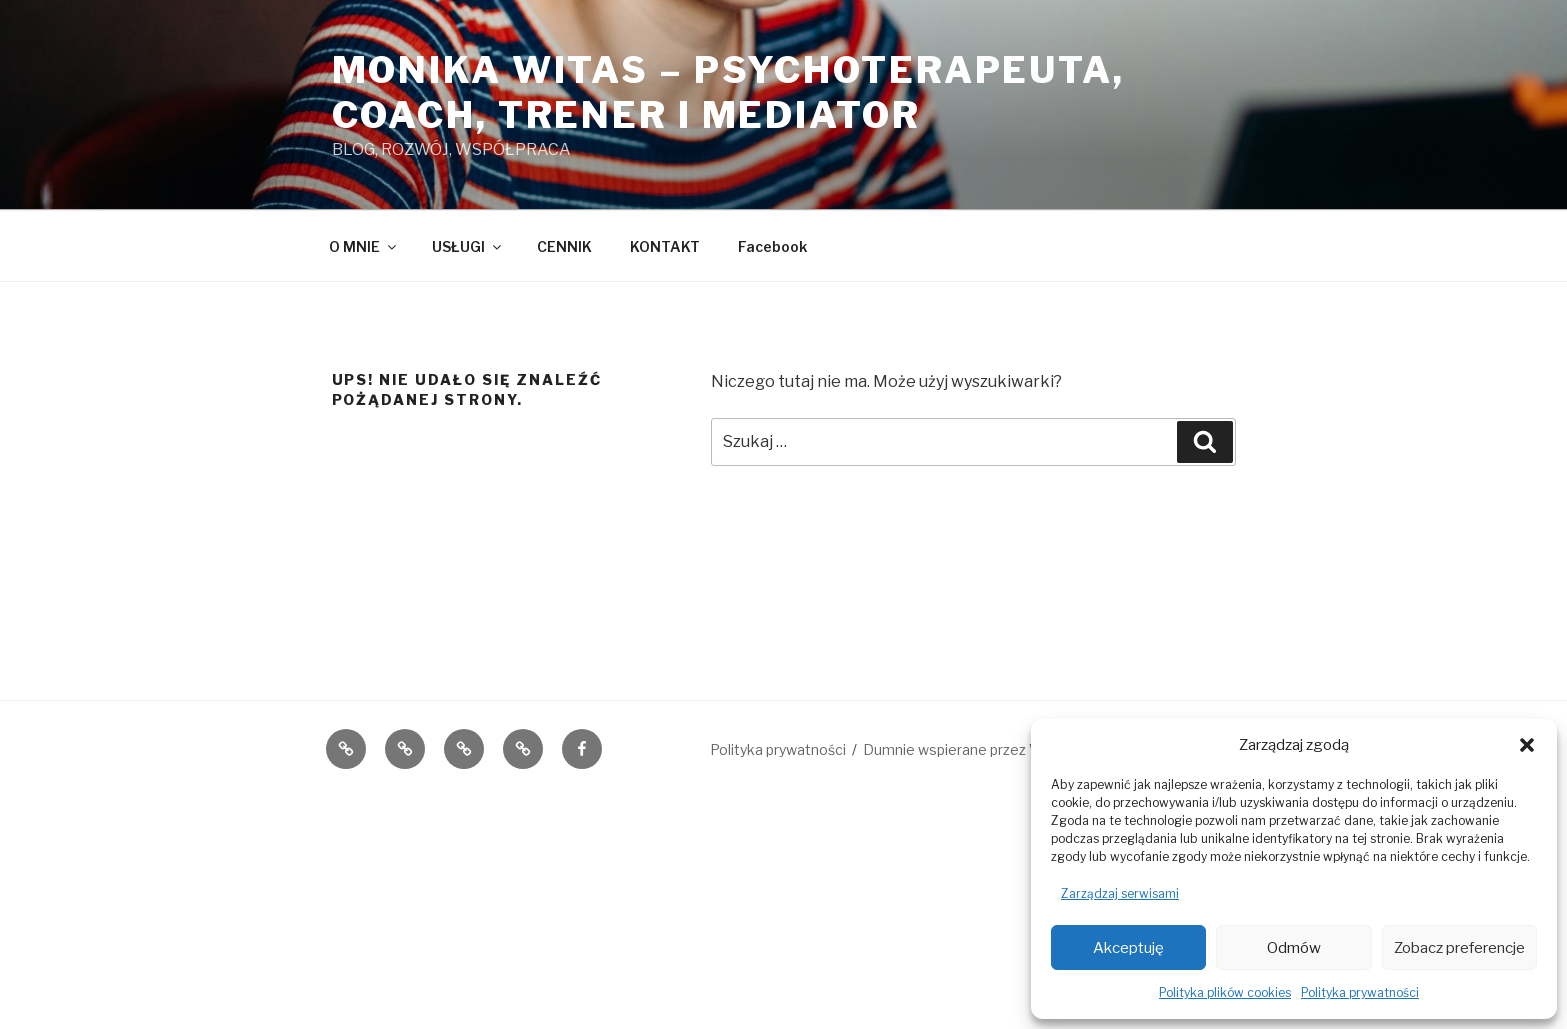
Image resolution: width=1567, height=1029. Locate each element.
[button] (1527, 745)
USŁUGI (468, 246)
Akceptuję (1128, 948)
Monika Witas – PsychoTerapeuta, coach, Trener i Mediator (728, 92)
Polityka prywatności (1360, 992)
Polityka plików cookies (1225, 992)
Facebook (772, 246)
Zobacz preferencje (1459, 948)
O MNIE (364, 246)
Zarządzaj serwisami (1120, 893)
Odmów (1294, 948)
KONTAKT (665, 246)
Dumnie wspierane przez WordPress (984, 749)
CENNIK (564, 246)
